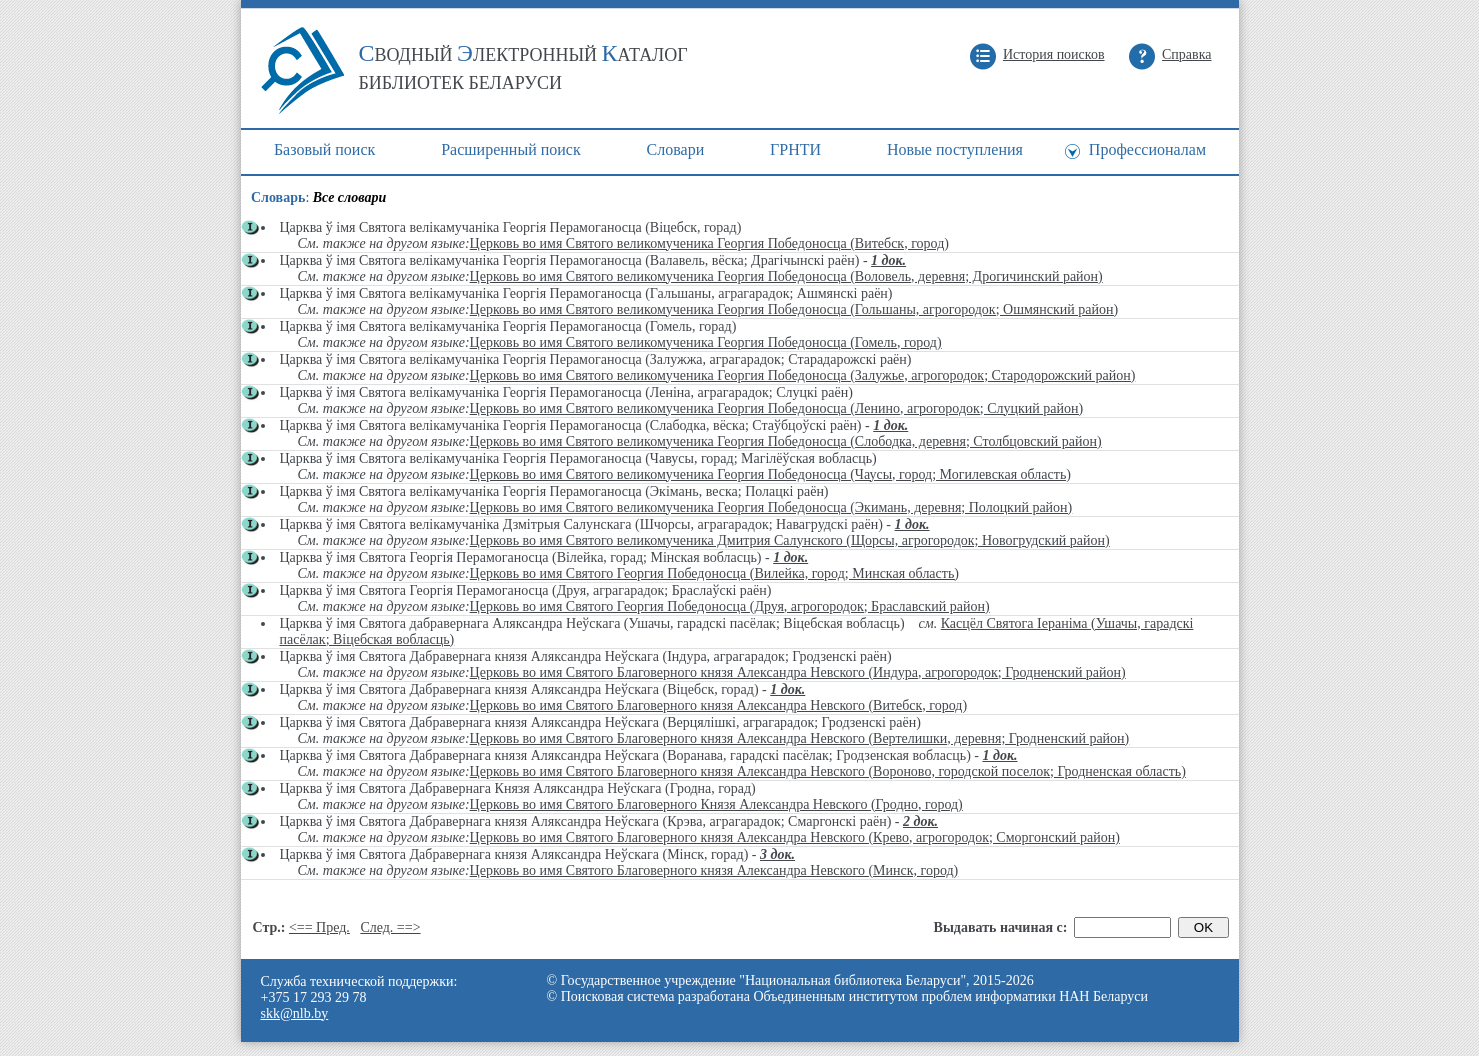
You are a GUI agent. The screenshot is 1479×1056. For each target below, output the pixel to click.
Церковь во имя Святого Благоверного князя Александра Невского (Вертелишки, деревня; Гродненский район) (800, 738)
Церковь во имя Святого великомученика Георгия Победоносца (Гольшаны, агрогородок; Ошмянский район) (794, 309)
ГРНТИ (795, 149)
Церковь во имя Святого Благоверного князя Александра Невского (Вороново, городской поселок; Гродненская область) (828, 771)
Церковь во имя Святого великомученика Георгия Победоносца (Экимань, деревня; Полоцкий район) (771, 507)
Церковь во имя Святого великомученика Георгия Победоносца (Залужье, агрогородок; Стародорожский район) (803, 375)
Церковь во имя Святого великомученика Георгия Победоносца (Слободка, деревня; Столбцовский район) (786, 441)
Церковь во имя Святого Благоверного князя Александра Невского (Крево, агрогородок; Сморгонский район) (795, 837)
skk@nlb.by (295, 1013)
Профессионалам (1147, 149)
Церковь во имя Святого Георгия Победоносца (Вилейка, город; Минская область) (714, 573)
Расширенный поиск (511, 149)
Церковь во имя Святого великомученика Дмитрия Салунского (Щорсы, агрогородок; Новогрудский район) (790, 540)
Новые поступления (955, 149)
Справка (1186, 54)
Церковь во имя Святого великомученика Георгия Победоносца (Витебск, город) (709, 243)
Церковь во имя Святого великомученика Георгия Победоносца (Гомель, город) (706, 342)
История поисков (1054, 54)
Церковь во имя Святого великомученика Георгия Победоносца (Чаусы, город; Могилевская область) (770, 474)
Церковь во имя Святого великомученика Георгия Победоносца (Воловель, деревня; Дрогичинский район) (786, 276)
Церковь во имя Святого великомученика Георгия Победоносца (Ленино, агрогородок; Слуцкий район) (777, 408)
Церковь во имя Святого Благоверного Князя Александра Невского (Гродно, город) (716, 804)
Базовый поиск (324, 149)
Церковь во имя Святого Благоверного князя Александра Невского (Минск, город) (714, 870)
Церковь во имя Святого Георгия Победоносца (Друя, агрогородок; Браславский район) (730, 606)
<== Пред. (319, 927)
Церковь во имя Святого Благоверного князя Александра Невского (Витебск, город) (719, 705)
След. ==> (390, 927)
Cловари (676, 149)
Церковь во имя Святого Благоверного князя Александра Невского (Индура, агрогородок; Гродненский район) (798, 672)
